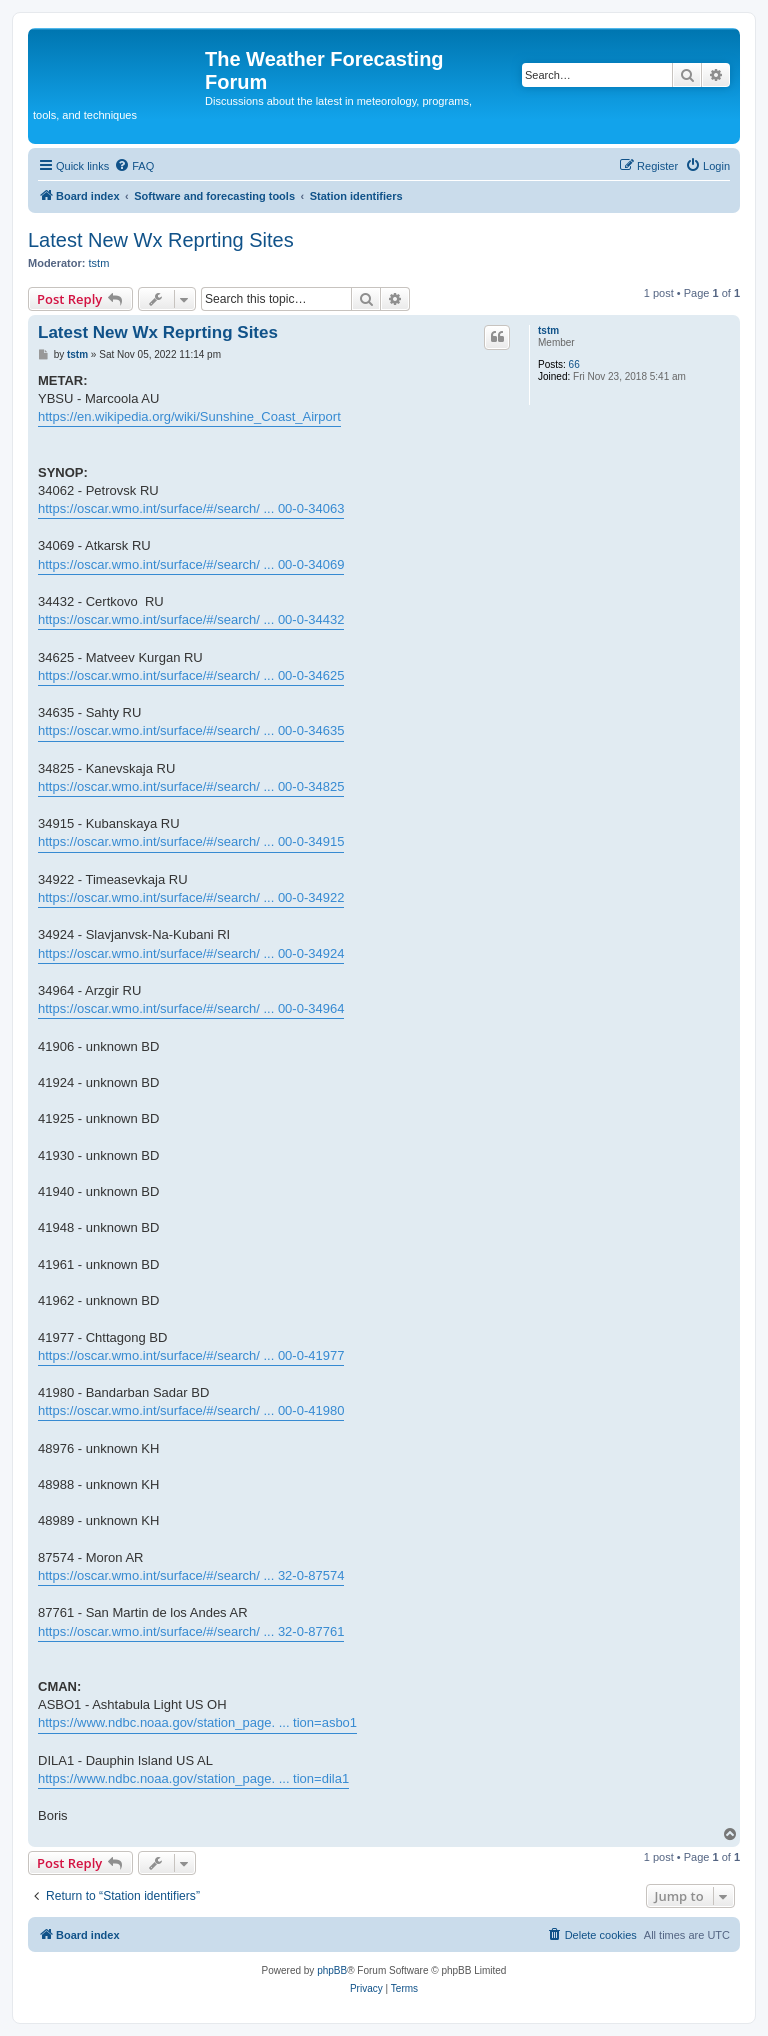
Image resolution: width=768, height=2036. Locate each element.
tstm (99, 263)
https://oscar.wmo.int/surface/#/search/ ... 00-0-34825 (191, 786)
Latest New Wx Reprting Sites (161, 240)
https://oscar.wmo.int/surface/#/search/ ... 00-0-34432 (191, 619)
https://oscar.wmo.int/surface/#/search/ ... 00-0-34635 (191, 730)
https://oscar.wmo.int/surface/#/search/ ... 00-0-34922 (191, 897)
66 (574, 364)
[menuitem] (134, 166)
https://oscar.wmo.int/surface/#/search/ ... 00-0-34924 (191, 953)
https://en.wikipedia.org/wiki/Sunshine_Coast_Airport (189, 416)
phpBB (332, 1970)
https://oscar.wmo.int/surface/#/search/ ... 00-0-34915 (191, 841)
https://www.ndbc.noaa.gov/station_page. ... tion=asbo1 (197, 1722)
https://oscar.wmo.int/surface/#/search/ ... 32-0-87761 (191, 1631)
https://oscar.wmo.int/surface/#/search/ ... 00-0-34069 (191, 564)
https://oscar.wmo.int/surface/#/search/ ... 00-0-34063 (191, 508)
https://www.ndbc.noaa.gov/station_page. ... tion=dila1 (193, 1778)
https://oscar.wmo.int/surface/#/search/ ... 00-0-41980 (191, 1410)
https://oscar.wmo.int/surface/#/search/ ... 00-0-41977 (191, 1355)
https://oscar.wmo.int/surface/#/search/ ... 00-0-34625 (191, 675)
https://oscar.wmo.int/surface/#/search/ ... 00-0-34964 (191, 1008)
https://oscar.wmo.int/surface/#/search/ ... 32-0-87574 (191, 1575)
